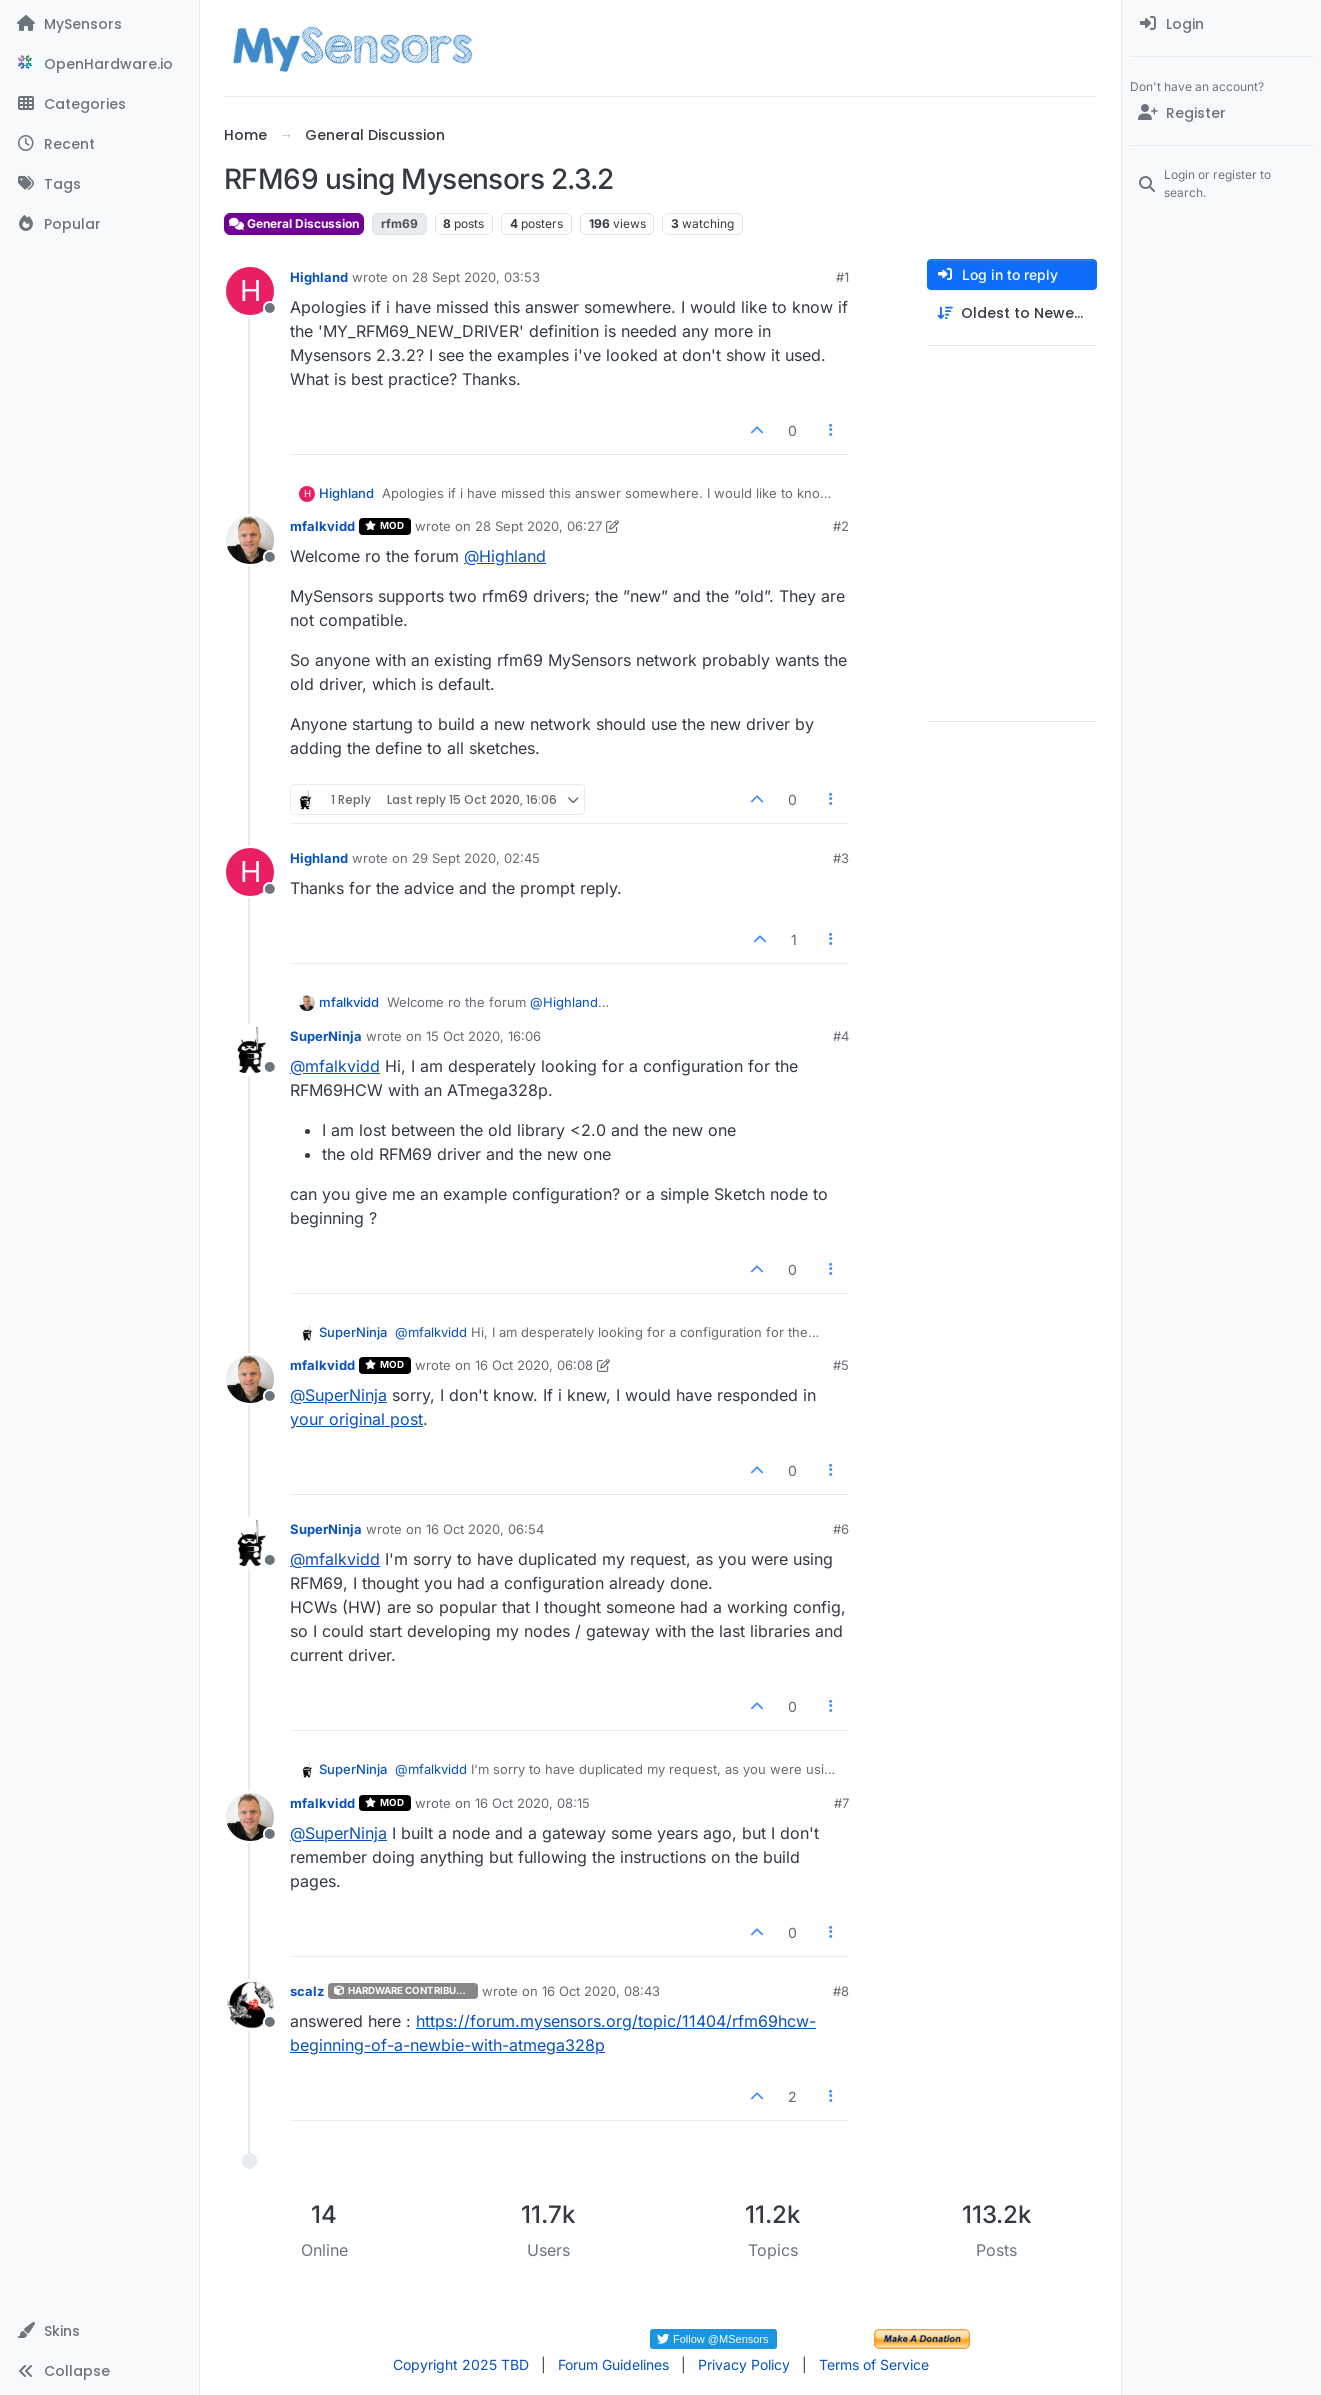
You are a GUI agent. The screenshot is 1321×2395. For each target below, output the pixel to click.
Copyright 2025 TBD (461, 2364)
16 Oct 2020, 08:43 (601, 1991)
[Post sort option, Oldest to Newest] (1012, 313)
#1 (842, 277)
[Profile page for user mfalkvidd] (250, 540)
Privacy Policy (744, 2364)
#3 (841, 858)
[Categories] (99, 104)
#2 (841, 526)
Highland (319, 277)
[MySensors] (99, 24)
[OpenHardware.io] (99, 64)
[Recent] (99, 144)
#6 (841, 1529)
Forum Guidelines (613, 2364)
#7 (841, 1803)
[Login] (1221, 24)
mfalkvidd (322, 526)
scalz (307, 1991)
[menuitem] (1221, 24)
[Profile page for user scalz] (250, 2005)
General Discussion (294, 223)
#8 (841, 1991)
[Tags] (99, 184)
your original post (356, 1419)
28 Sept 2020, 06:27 (538, 526)
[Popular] (99, 224)
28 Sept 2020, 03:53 (476, 277)
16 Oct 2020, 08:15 (532, 1803)
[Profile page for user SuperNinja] (250, 1050)
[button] (99, 2331)
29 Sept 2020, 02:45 (476, 858)
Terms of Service (874, 2364)
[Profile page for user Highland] (250, 291)
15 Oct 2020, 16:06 (483, 1036)
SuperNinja (326, 1036)
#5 (841, 1365)
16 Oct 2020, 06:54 (485, 1529)
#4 (841, 1036)
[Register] (1221, 113)
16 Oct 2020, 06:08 (534, 1365)
